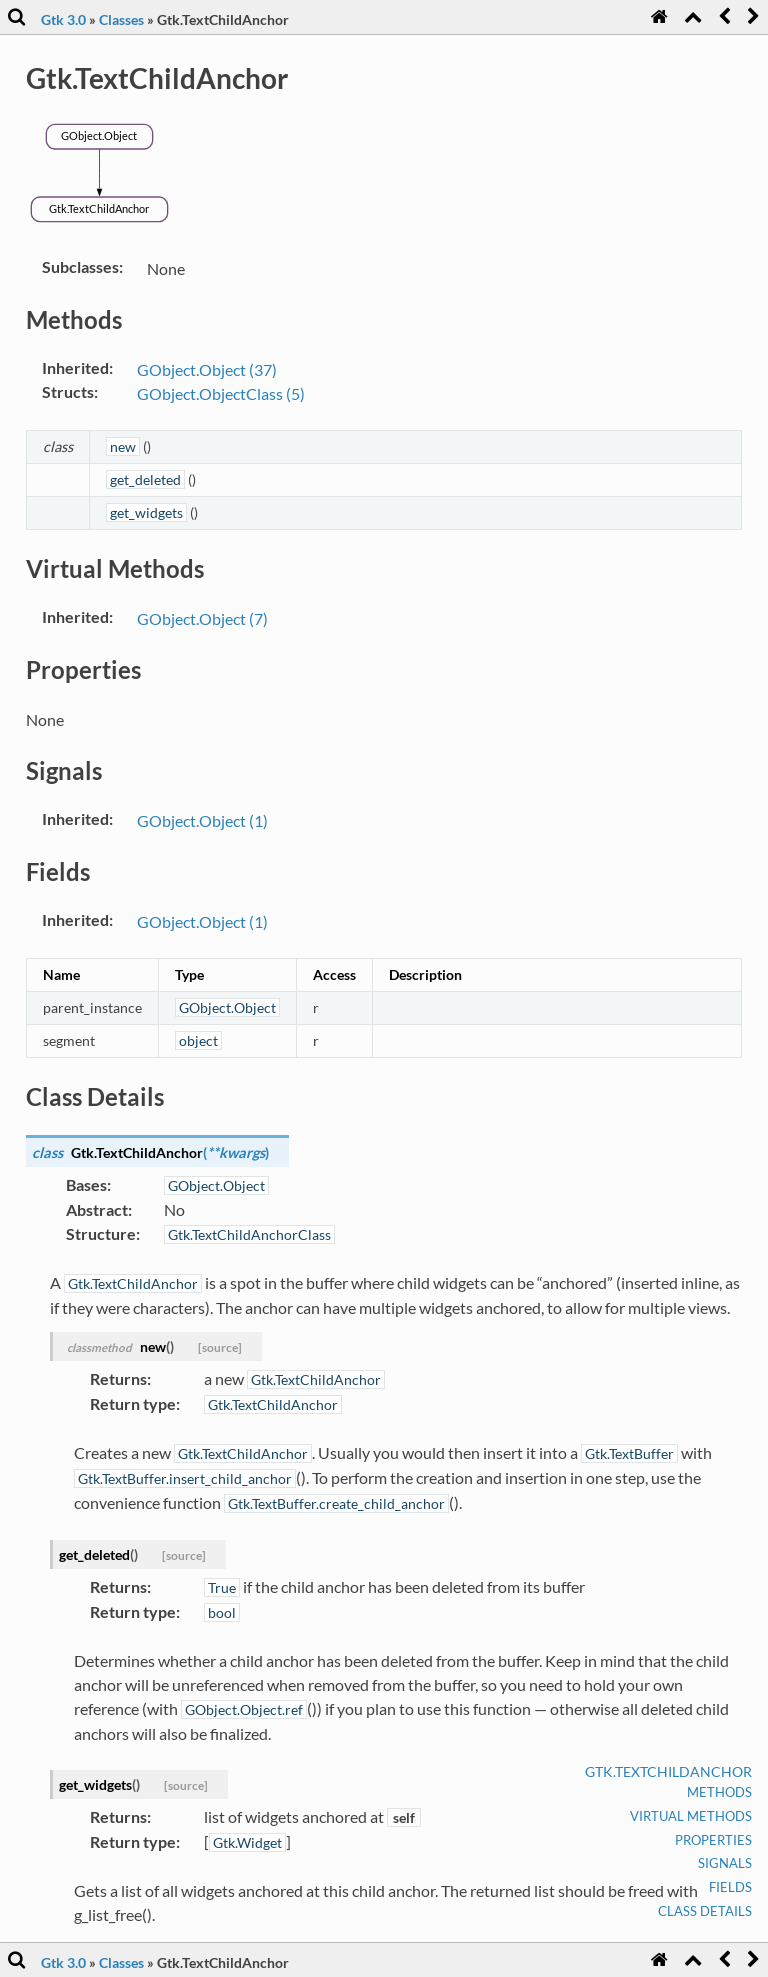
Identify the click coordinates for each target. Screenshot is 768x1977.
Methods (719, 1792)
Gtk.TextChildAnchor (668, 1771)
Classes (121, 19)
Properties (713, 1840)
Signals (725, 1863)
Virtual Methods (691, 1816)
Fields (730, 1887)
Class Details (705, 1911)
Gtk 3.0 (63, 19)
